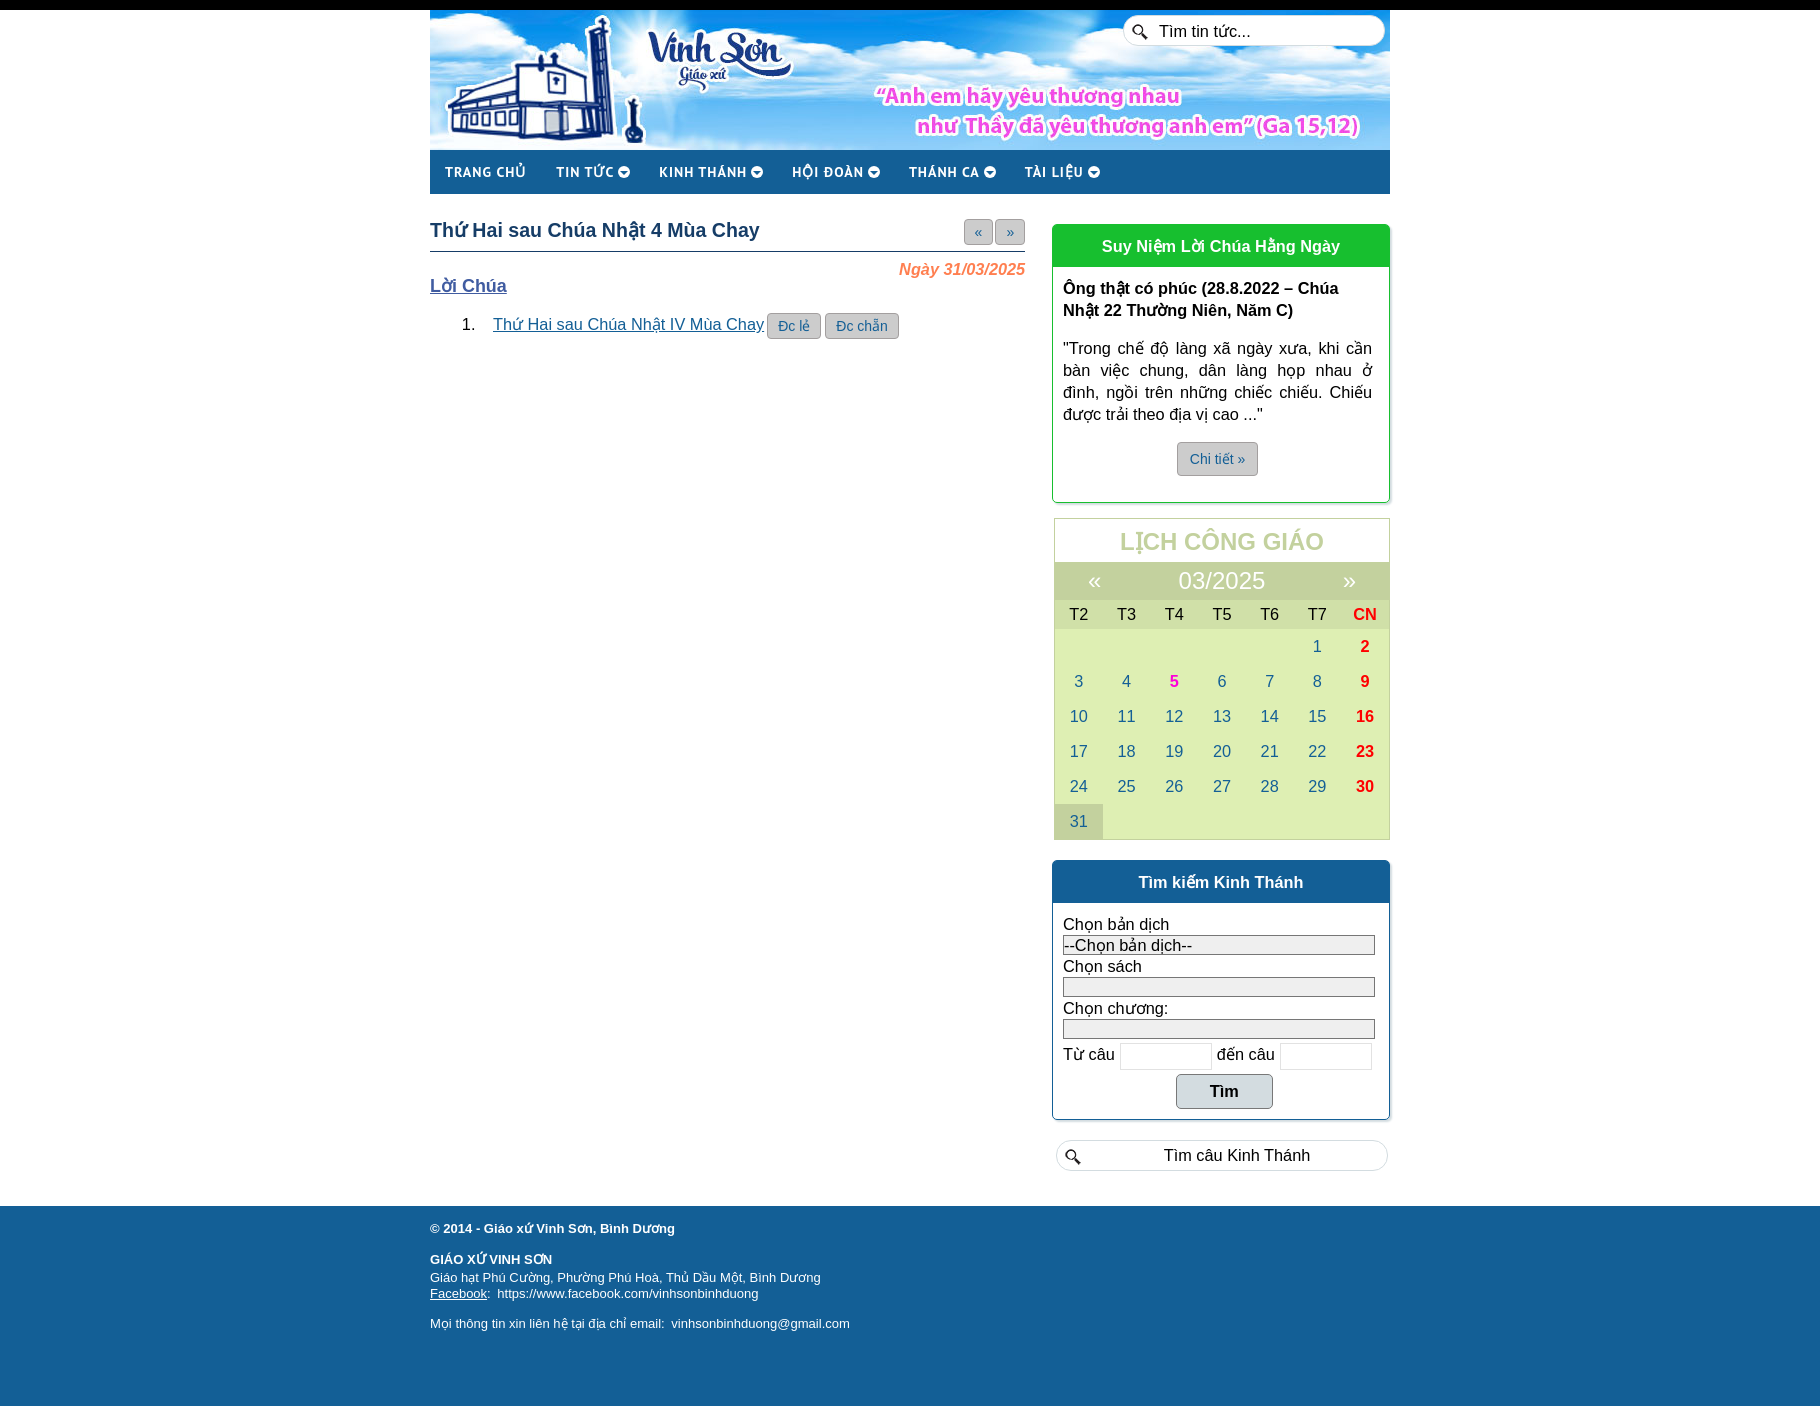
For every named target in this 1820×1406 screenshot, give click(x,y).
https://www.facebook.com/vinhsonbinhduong (627, 1293)
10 (1079, 716)
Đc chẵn (862, 326)
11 (1126, 716)
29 (1317, 786)
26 (1174, 786)
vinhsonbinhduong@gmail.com (760, 1323)
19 (1174, 751)
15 (1317, 716)
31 (1079, 821)
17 (1079, 751)
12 (1174, 716)
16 (1365, 716)
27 (1222, 786)
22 (1317, 751)
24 (1079, 786)
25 (1126, 786)
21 (1270, 751)
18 (1126, 751)
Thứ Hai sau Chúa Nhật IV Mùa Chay (628, 324)
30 (1365, 786)
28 (1270, 786)
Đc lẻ (794, 326)
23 (1365, 751)
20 (1222, 751)
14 (1270, 716)
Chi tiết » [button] (1217, 459)
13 (1222, 716)
